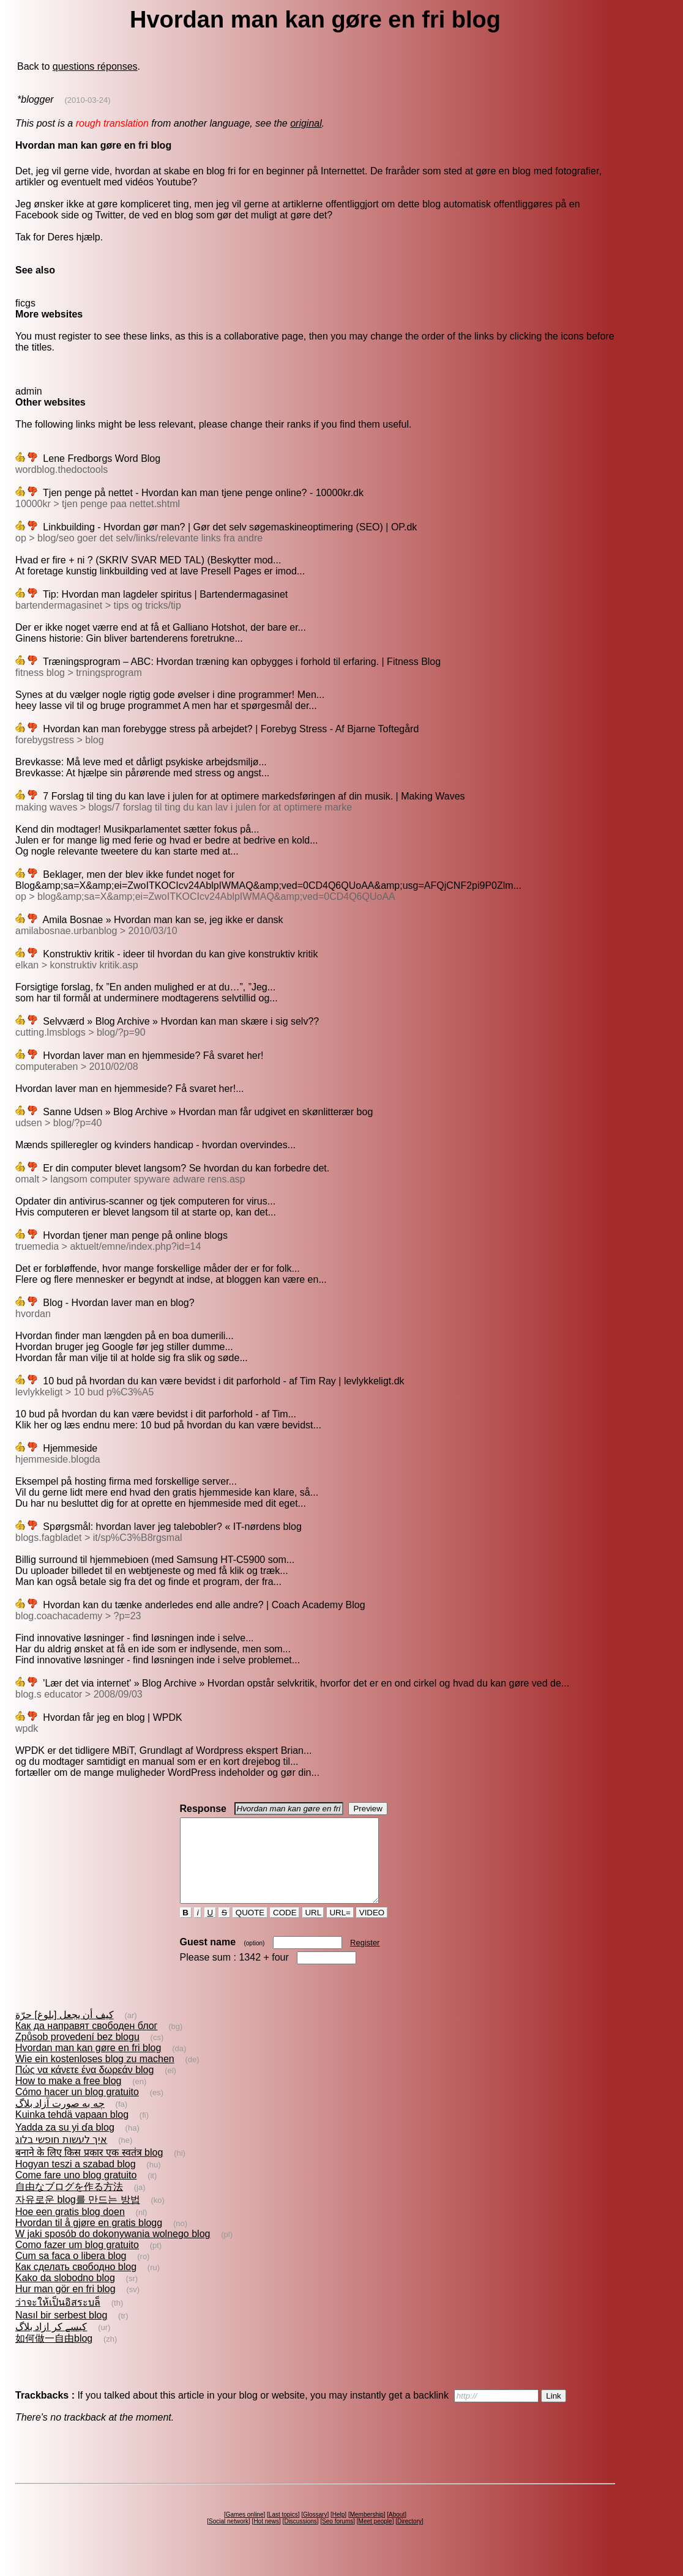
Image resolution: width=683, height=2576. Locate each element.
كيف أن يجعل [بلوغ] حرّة (64, 2031)
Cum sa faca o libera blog (70, 2272)
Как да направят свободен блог (86, 2042)
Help (338, 2531)
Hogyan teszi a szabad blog (75, 2180)
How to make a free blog (68, 2097)
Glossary (315, 2531)
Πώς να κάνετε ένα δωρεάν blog (84, 2086)
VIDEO (372, 1929)
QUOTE (250, 1929)
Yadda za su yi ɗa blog (64, 2144)
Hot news (266, 2537)
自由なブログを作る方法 (69, 2203)
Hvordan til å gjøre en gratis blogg (88, 2239)
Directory (409, 2537)
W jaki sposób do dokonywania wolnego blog (112, 2250)
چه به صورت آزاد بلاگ (60, 2120)
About (397, 2531)
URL (313, 1929)
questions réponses (95, 66)
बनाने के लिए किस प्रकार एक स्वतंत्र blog (89, 2169)
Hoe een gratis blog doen (70, 2228)
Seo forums (337, 2537)
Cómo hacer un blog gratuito (77, 2108)
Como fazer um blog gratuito (77, 2261)
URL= (340, 1929)
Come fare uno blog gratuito (75, 2191)
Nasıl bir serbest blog (61, 2331)
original (306, 123)
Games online (245, 2531)
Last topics (283, 2531)
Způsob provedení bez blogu (77, 2053)
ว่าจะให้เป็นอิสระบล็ (57, 2319)
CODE (285, 1929)
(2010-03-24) (87, 100)
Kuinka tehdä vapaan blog (72, 2131)
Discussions (300, 2537)
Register (364, 1959)
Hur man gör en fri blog (65, 2305)
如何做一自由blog (53, 2355)
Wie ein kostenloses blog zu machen (94, 2075)
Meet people (375, 2537)
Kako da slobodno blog (65, 2294)
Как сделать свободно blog (75, 2283)
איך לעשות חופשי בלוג (61, 2156)
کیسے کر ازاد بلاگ (51, 2343)
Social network (228, 2537)
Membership (367, 2531)
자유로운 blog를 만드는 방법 (77, 2216)
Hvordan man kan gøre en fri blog (88, 2064)
